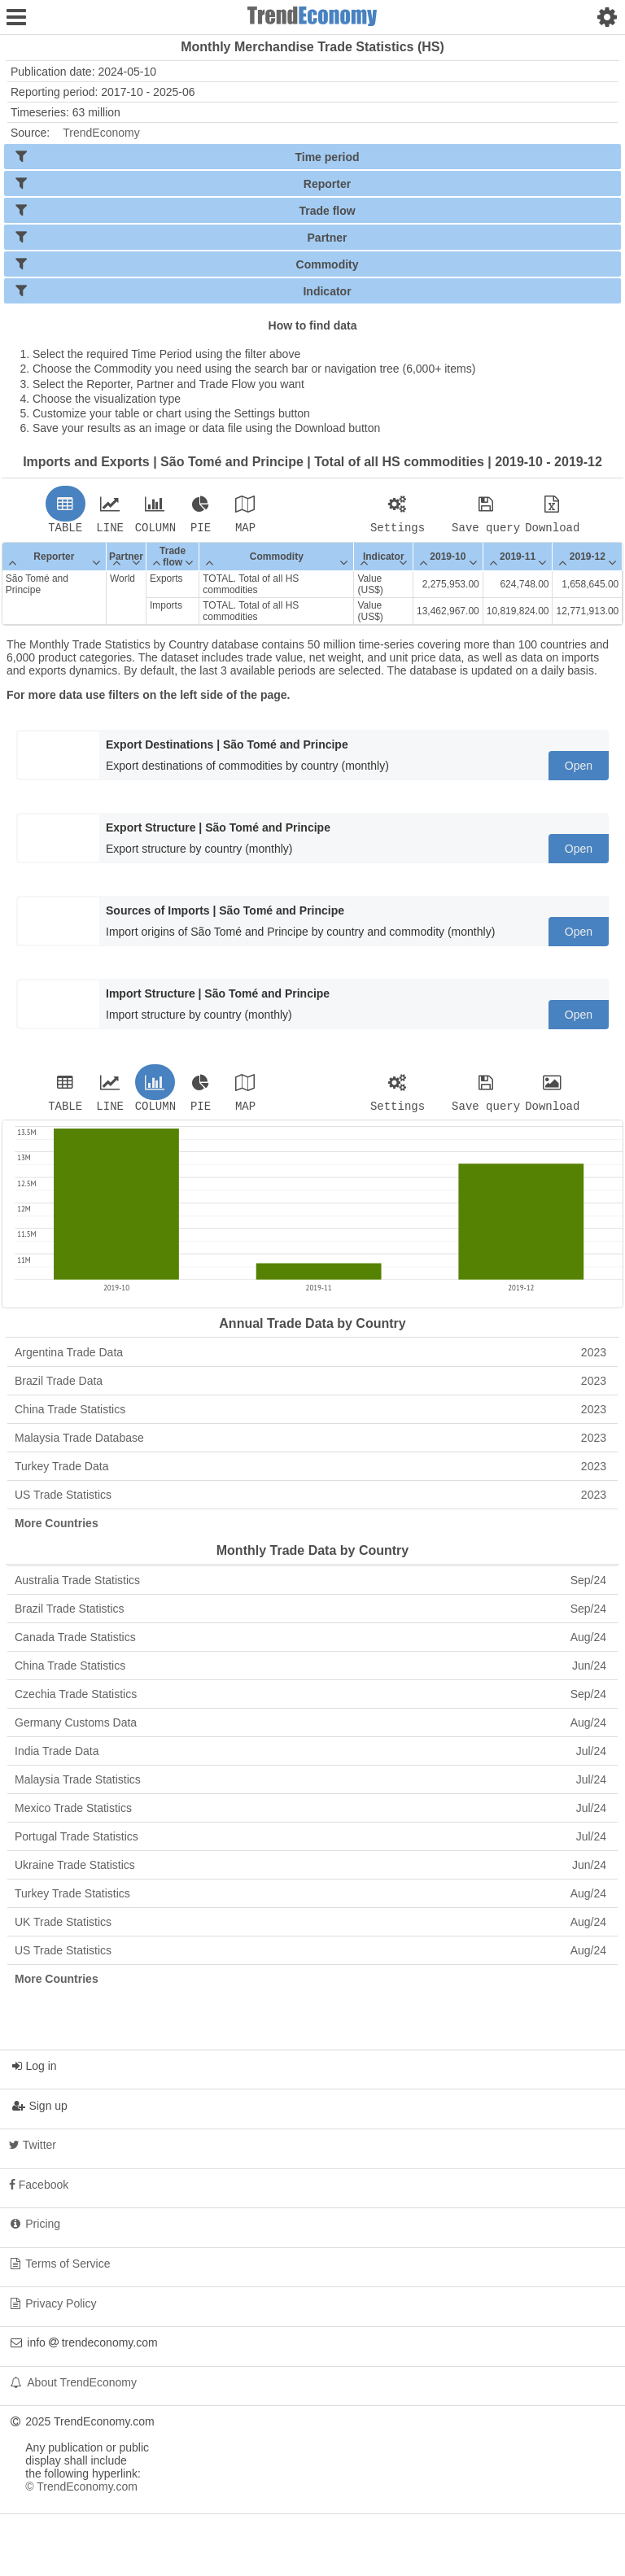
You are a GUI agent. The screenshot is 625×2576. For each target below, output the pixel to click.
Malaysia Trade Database (310, 1442)
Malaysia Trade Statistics (310, 1784)
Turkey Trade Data (310, 1471)
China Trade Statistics (310, 1414)
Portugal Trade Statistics (310, 1841)
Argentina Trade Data (310, 1357)
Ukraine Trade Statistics (310, 1869)
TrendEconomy (101, 132)
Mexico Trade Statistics (310, 1812)
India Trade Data (310, 1755)
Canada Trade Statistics (310, 1641)
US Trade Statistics (310, 1499)
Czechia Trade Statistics (310, 1698)
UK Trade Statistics (310, 1926)
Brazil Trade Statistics (310, 1613)
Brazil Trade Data (310, 1385)
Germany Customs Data (310, 1727)
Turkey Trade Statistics (310, 1898)
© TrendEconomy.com (81, 2491)
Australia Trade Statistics (310, 1584)
